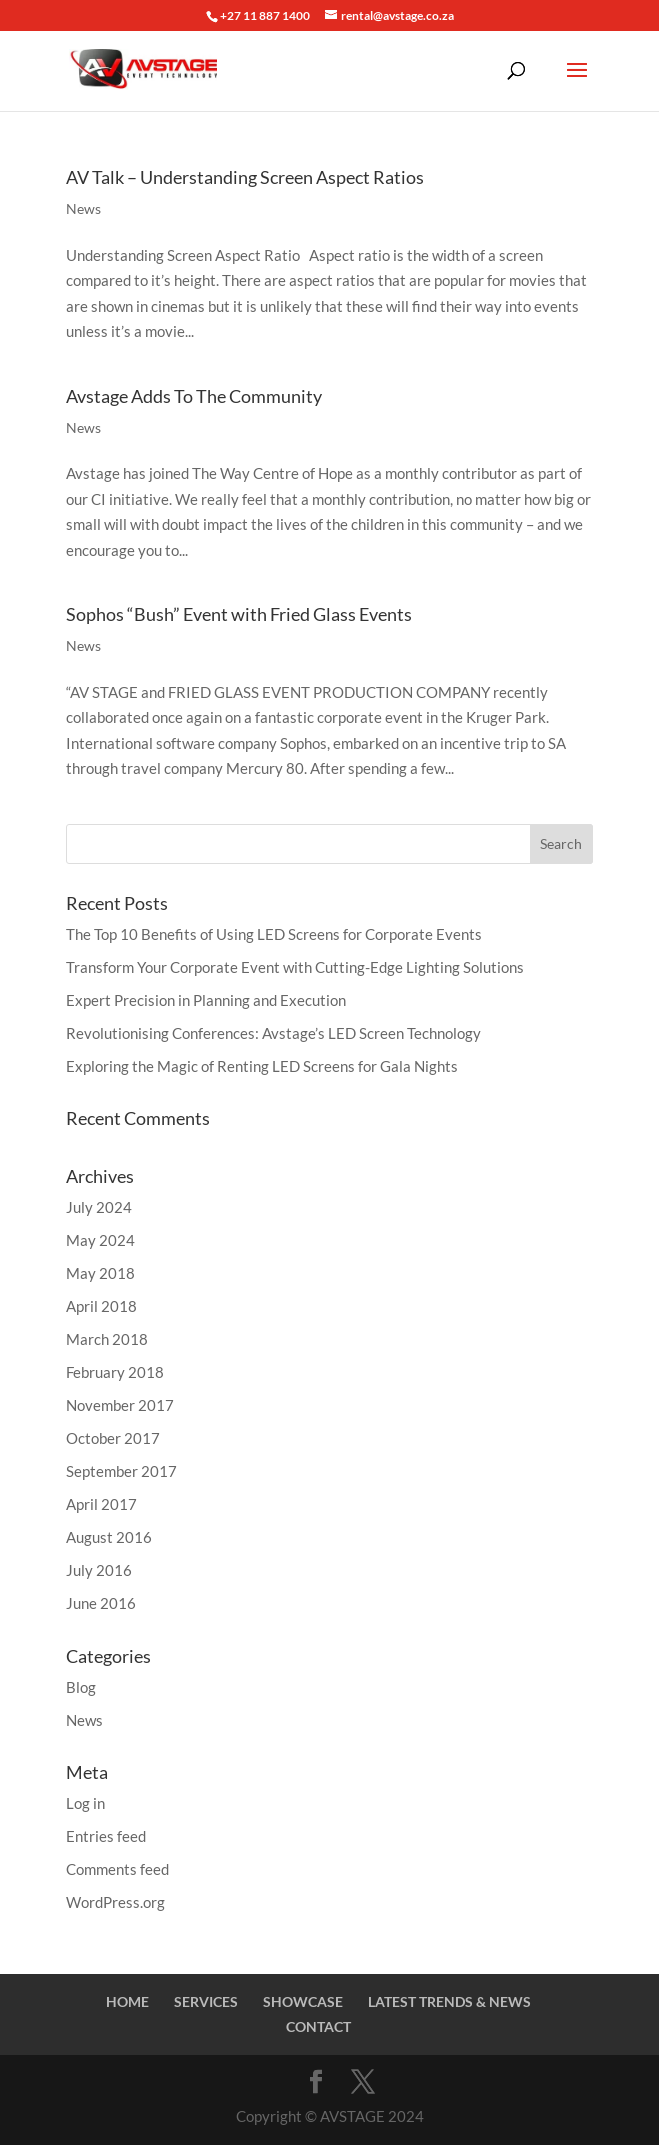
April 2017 (101, 1504)
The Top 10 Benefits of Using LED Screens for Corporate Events (274, 934)
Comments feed (117, 1869)
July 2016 (99, 1570)
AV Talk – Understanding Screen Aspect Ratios (245, 177)
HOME (127, 2001)
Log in (85, 1803)
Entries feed (106, 1836)
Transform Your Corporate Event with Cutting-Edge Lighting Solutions (295, 967)
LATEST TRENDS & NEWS (449, 2001)
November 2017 (120, 1405)
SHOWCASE (303, 2001)
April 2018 (101, 1306)
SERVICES (206, 2001)
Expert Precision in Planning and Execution (206, 1000)
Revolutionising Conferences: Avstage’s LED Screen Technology (273, 1033)
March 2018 (107, 1339)
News (83, 208)
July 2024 (99, 1207)
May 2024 (100, 1240)
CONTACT (318, 2026)
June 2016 (101, 1603)
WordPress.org (115, 1902)
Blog (81, 1687)
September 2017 (121, 1471)
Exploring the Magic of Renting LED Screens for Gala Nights (262, 1066)
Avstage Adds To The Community (194, 396)
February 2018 (115, 1372)
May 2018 (100, 1273)
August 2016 (109, 1537)
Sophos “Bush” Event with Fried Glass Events (239, 614)
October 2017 (113, 1438)
